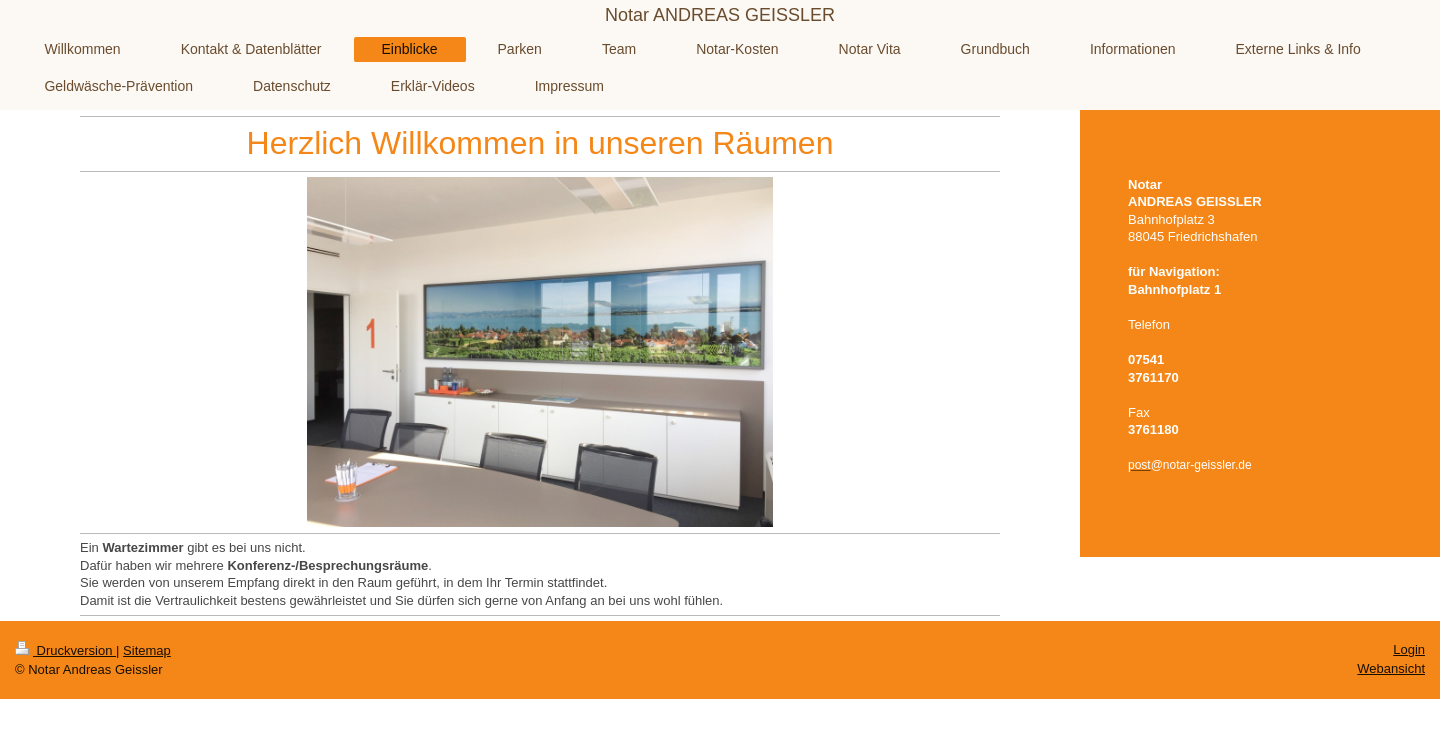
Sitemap (147, 650)
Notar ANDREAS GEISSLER (720, 15)
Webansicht (1391, 668)
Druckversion (65, 650)
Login (1409, 649)
